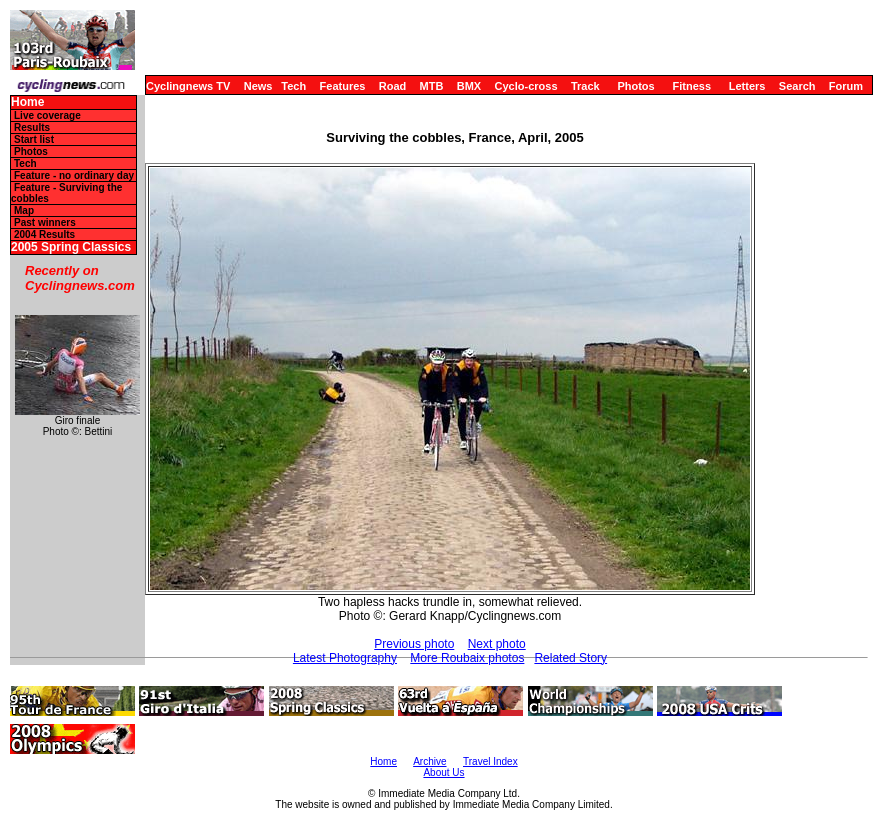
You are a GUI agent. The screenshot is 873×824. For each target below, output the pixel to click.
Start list (34, 139)
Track (585, 86)
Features (343, 86)
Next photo (497, 644)
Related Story (570, 658)
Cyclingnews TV (188, 86)
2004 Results (44, 234)
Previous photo (414, 644)
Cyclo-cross (526, 86)
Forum (846, 86)
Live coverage (47, 115)
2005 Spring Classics (71, 247)
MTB (432, 86)
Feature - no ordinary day (74, 175)
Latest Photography (345, 658)
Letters (747, 86)
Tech (293, 86)
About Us (443, 772)
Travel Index (490, 761)
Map (24, 210)
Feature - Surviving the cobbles (66, 193)
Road (393, 86)
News (258, 86)
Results (32, 127)
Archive (429, 761)
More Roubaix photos (467, 658)
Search (797, 86)
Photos (635, 86)
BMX (469, 86)
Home (27, 102)
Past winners (45, 222)
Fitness (691, 86)
